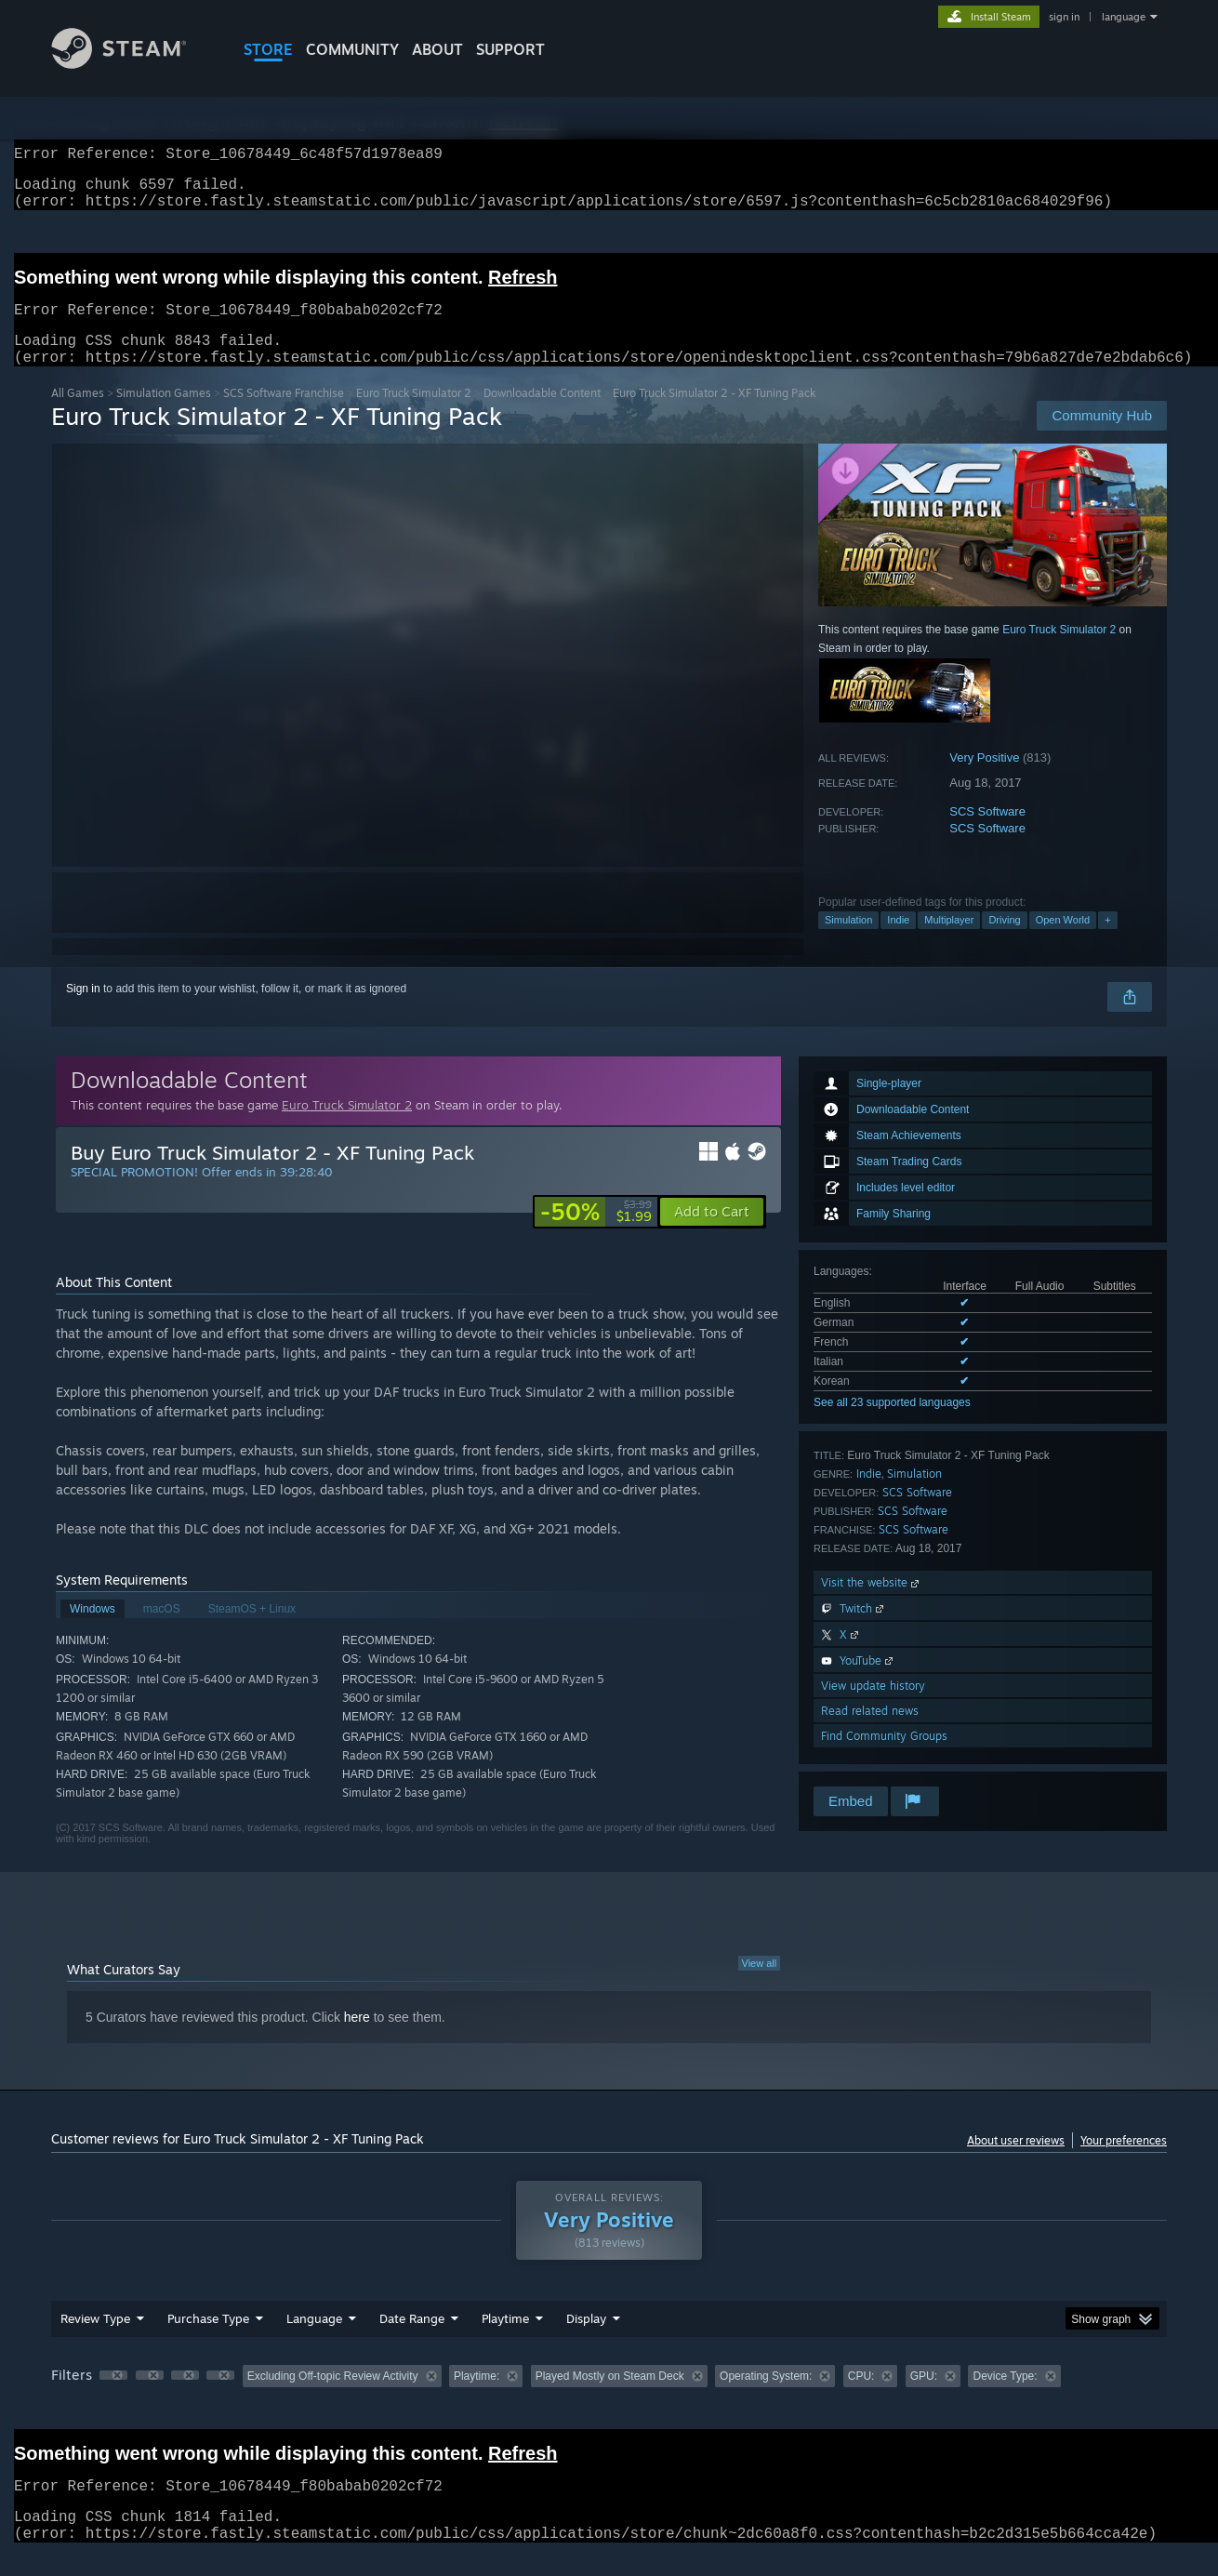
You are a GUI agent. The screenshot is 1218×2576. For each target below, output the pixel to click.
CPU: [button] (861, 2398)
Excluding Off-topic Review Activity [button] (332, 2398)
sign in (1064, 16)
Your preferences (1123, 2163)
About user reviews (1016, 2163)
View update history (873, 1708)
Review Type (95, 2340)
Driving (1004, 942)
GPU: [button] (923, 2398)
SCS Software (987, 834)
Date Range (411, 2340)
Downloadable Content (542, 415)
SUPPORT (510, 49)
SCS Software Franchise (283, 415)
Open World (1063, 942)
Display (586, 2340)
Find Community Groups (884, 1758)
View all (759, 1985)
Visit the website (871, 1605)
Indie (898, 942)
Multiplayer (948, 942)
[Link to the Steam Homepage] (133, 64)
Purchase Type (208, 2340)
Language (314, 2340)
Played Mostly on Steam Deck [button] (610, 2398)
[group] (609, 2399)
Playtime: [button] (476, 2398)
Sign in (83, 1010)
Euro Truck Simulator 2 (413, 415)
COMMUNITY (352, 49)
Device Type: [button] (1005, 2398)
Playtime (505, 2340)
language (1123, 16)
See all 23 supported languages (892, 1424)
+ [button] (1107, 942)
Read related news (870, 1733)
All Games (77, 415)
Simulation (848, 942)
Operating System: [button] (766, 2398)
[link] (596, 1234)
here (357, 2039)
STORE (268, 49)
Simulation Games (163, 415)
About (437, 49)
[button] (711, 1234)
